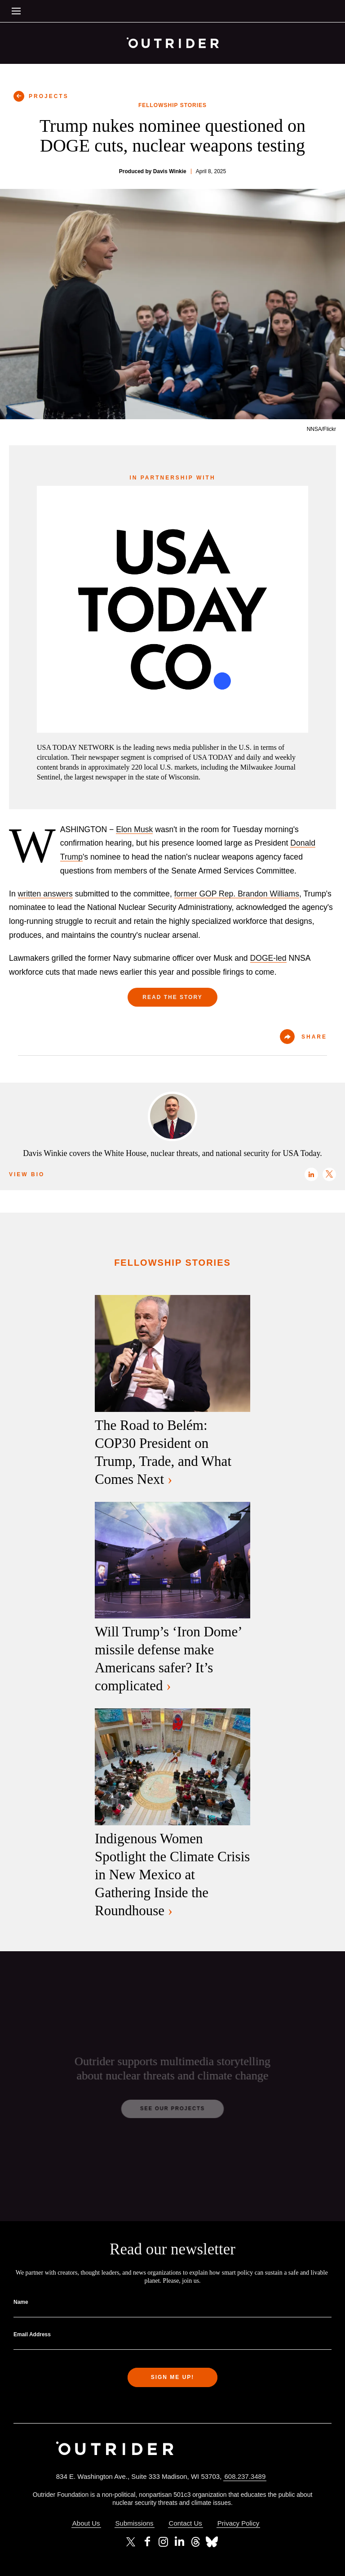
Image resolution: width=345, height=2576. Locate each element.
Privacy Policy (238, 2523)
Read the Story (172, 997)
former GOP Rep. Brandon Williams (236, 893)
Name (20, 2302)
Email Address (32, 2334)
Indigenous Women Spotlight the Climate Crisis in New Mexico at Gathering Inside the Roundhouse (172, 1874)
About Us (86, 2523)
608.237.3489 (244, 2476)
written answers (45, 893)
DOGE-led (268, 958)
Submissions (134, 2523)
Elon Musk (134, 829)
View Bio (26, 1174)
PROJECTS (49, 96)
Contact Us (185, 2523)
